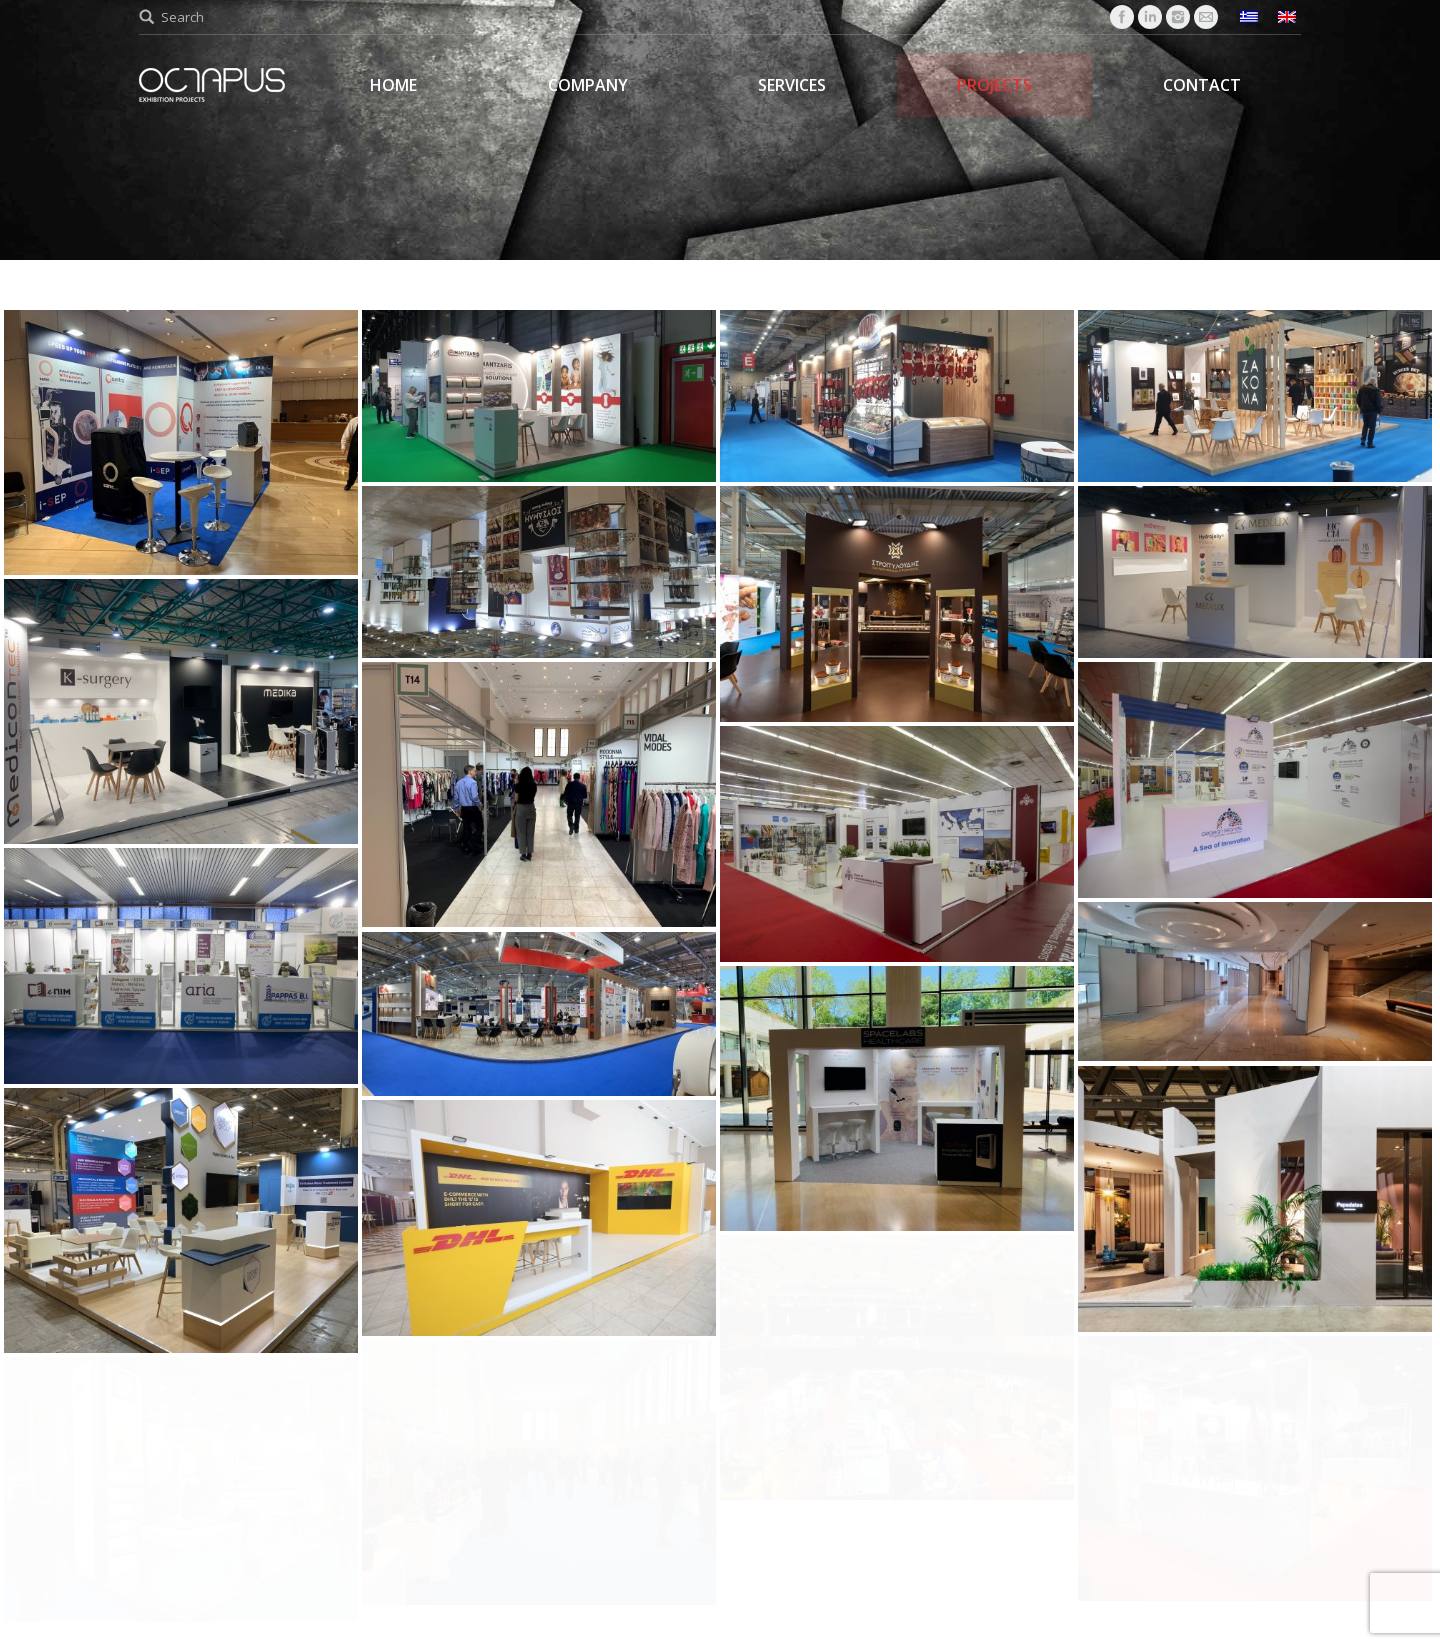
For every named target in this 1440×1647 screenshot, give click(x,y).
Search (182, 17)
